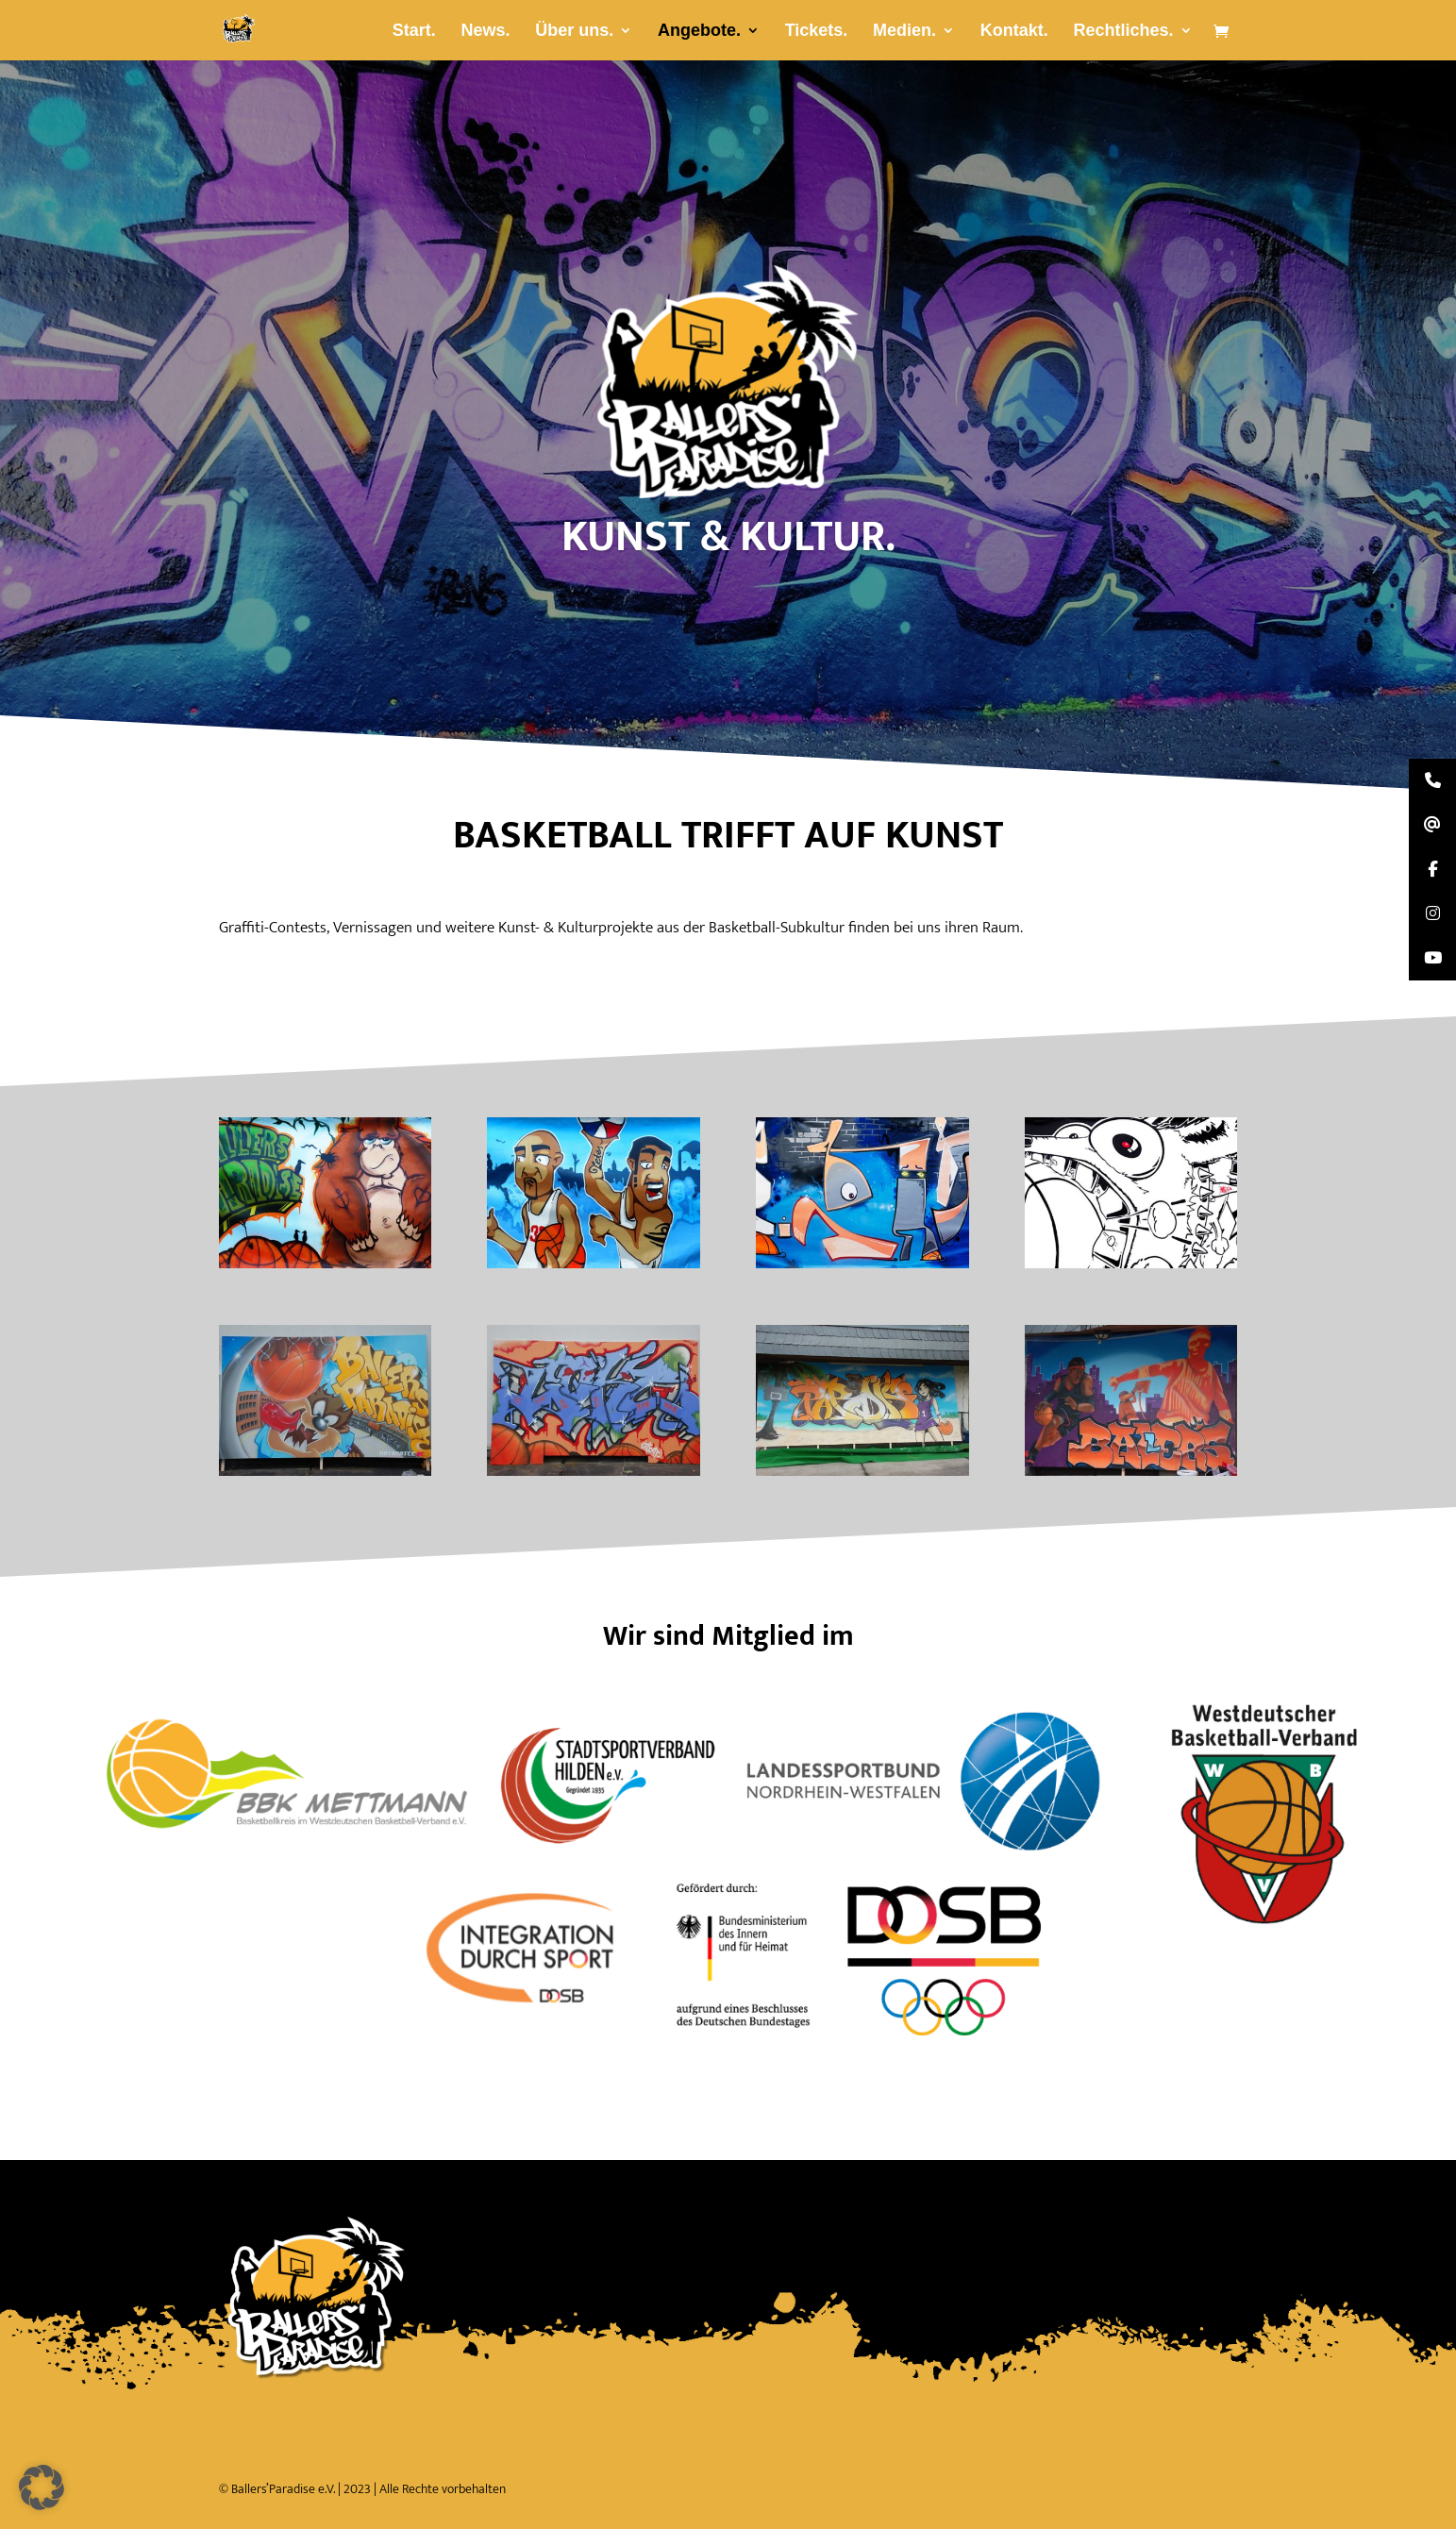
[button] (41, 2487)
